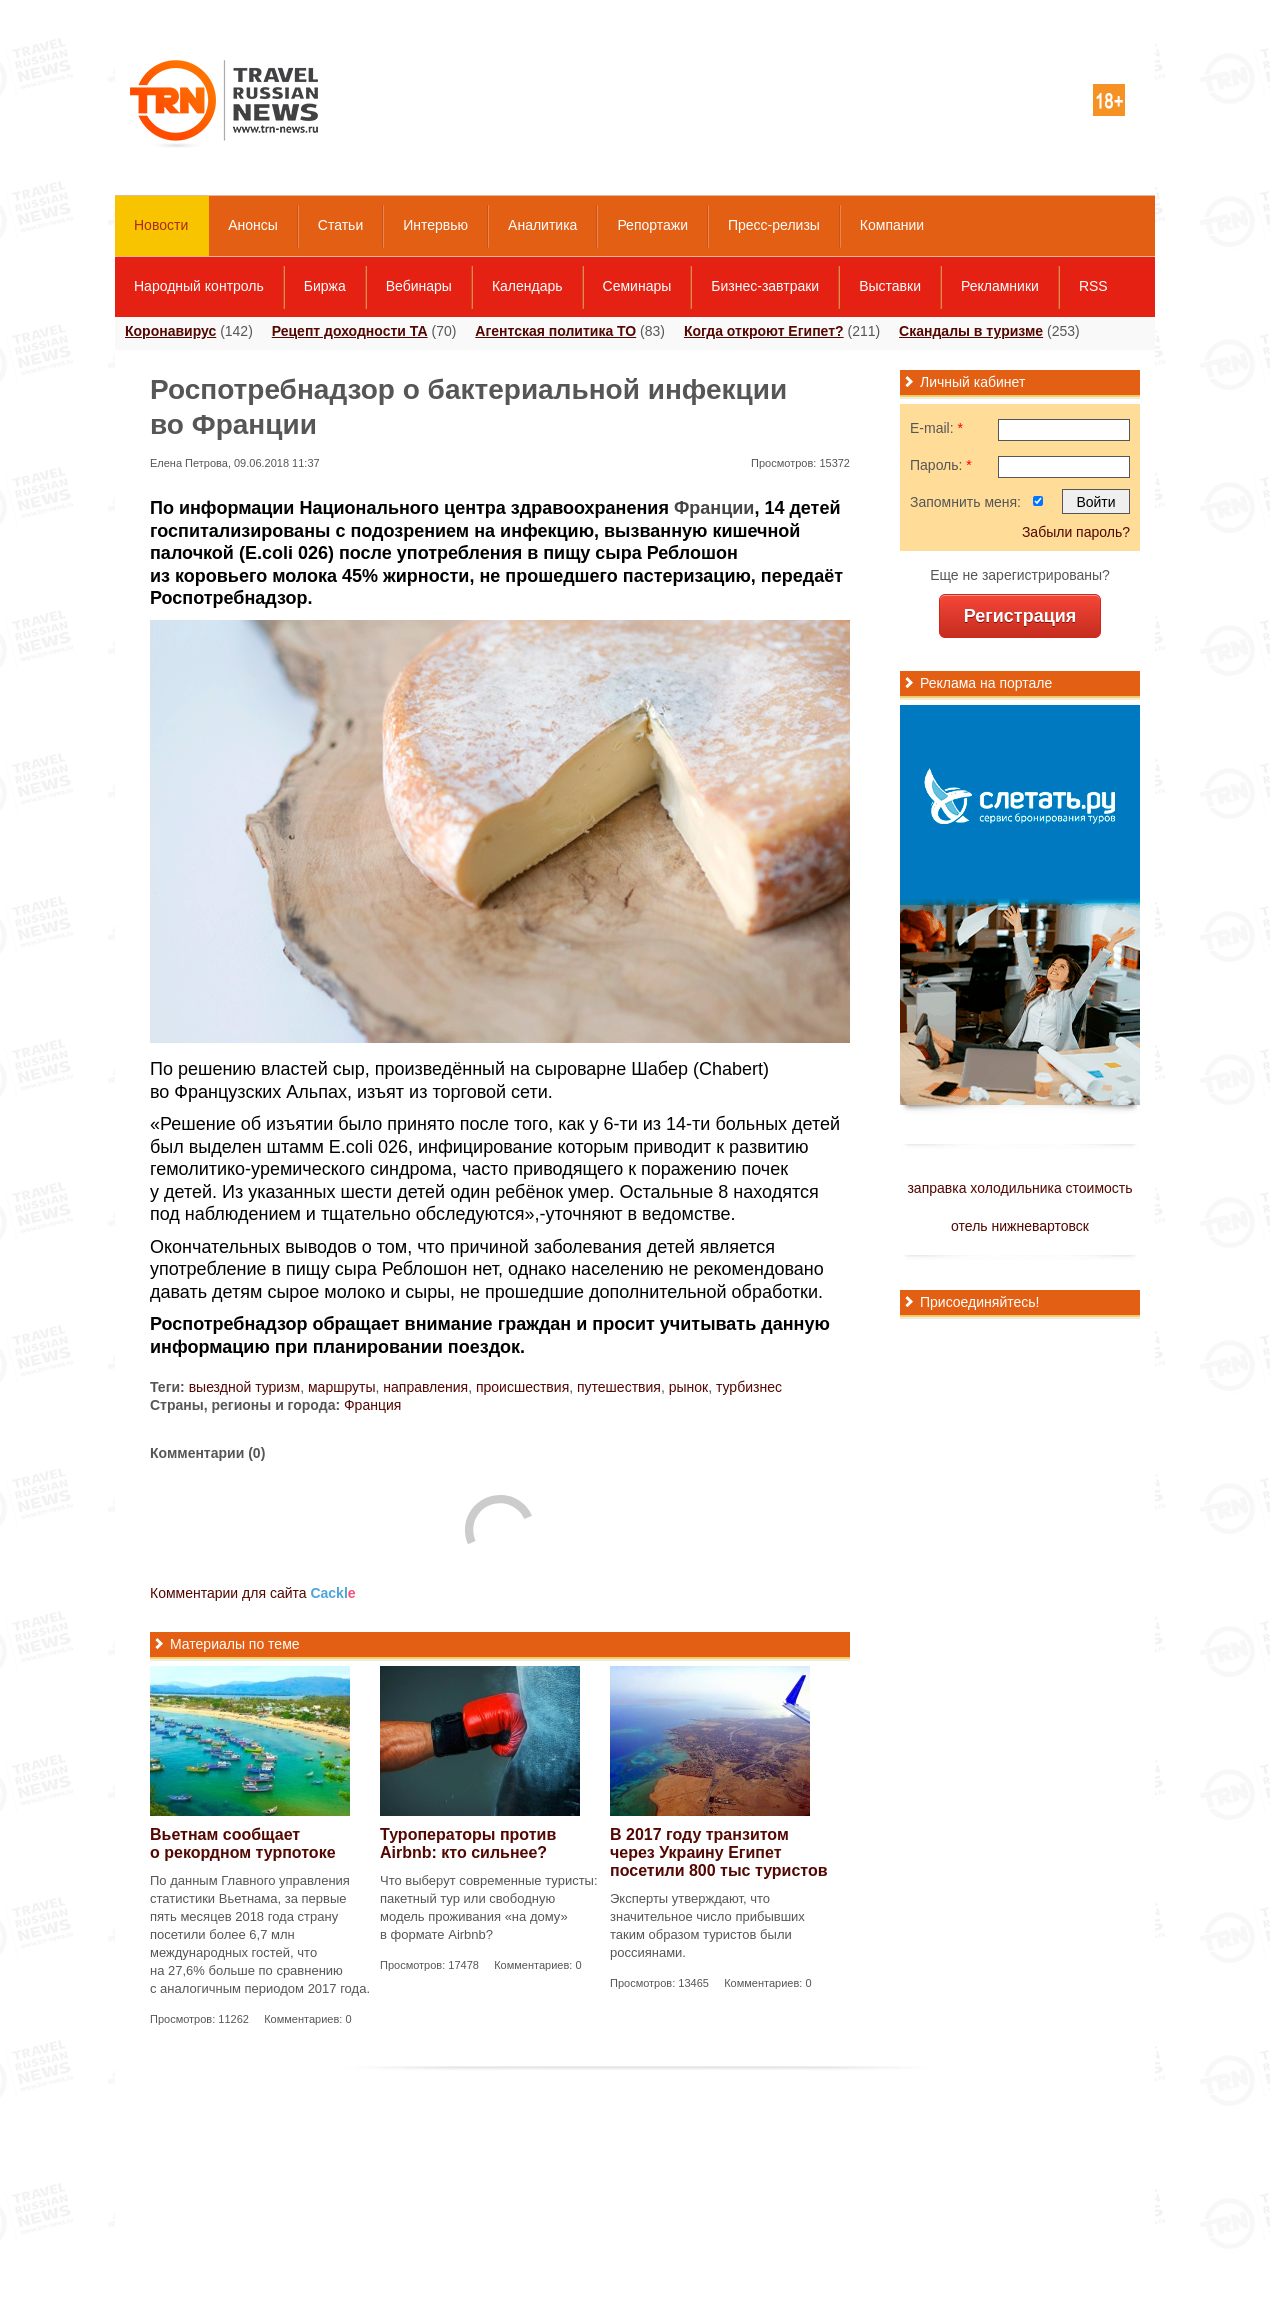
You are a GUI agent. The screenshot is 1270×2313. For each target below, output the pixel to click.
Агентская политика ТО (555, 331)
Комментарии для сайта (253, 1593)
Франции (714, 508)
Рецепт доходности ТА (350, 331)
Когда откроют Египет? (764, 331)
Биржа (325, 286)
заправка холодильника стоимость (1019, 1188)
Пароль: (941, 465)
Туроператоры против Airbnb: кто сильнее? (468, 1843)
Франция (372, 1405)
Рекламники (1000, 286)
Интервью (435, 225)
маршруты (342, 1387)
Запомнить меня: (965, 502)
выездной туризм (245, 1387)
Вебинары (419, 286)
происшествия (522, 1387)
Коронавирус (170, 331)
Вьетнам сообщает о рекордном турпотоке (243, 1843)
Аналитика (542, 225)
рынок (689, 1387)
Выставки (890, 286)
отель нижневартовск (1020, 1226)
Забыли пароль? (1076, 532)
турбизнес (749, 1387)
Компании (892, 225)
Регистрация (1020, 616)
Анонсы (253, 225)
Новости (161, 225)
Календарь (527, 286)
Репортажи (652, 225)
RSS (1093, 286)
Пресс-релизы (774, 225)
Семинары (637, 286)
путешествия (619, 1387)
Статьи (340, 225)
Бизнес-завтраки (765, 286)
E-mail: (936, 428)
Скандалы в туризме (971, 331)
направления (425, 1387)
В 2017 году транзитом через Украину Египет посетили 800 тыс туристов (719, 1852)
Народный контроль (199, 286)
